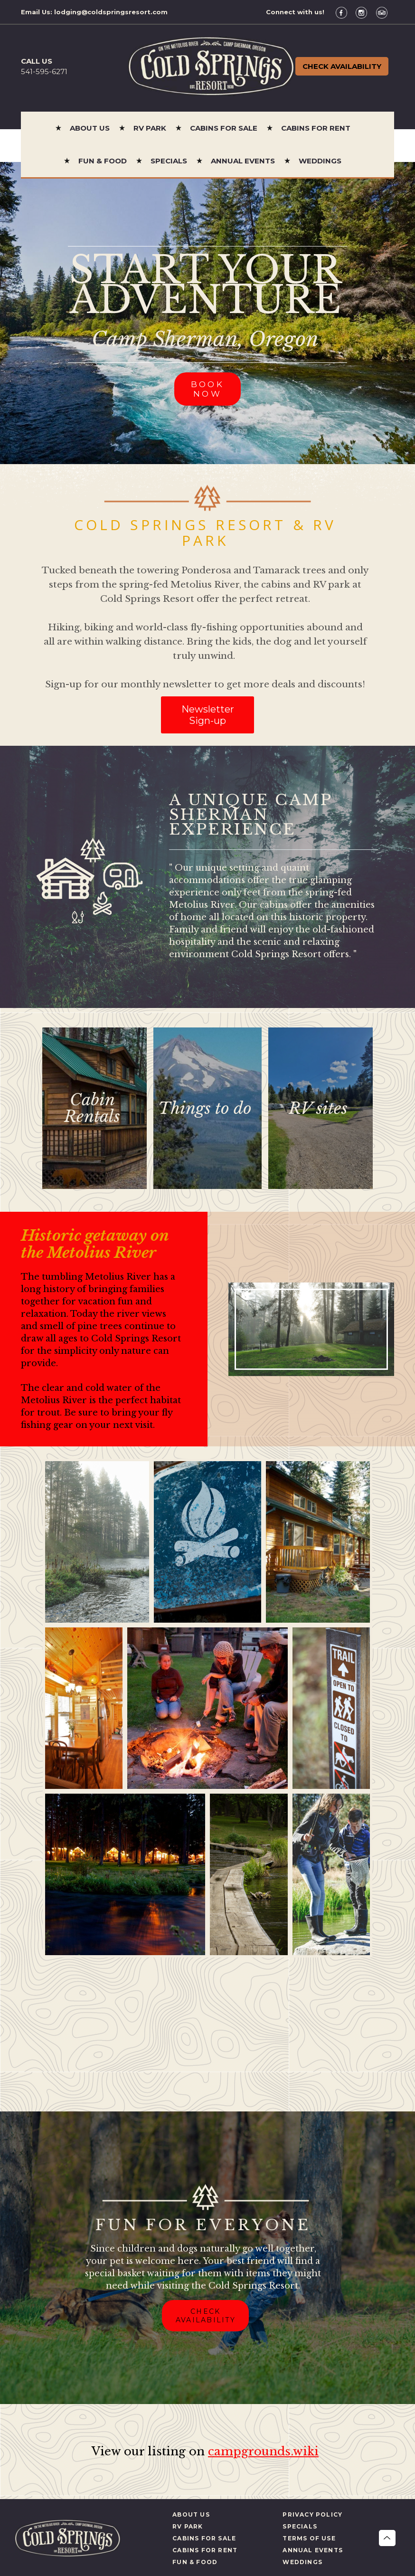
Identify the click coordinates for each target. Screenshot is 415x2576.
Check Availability (341, 66)
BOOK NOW (208, 388)
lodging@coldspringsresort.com (111, 12)
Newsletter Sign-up (207, 714)
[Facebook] (345, 12)
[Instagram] (365, 12)
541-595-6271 (44, 71)
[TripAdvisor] (385, 12)
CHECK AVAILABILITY (206, 2315)
